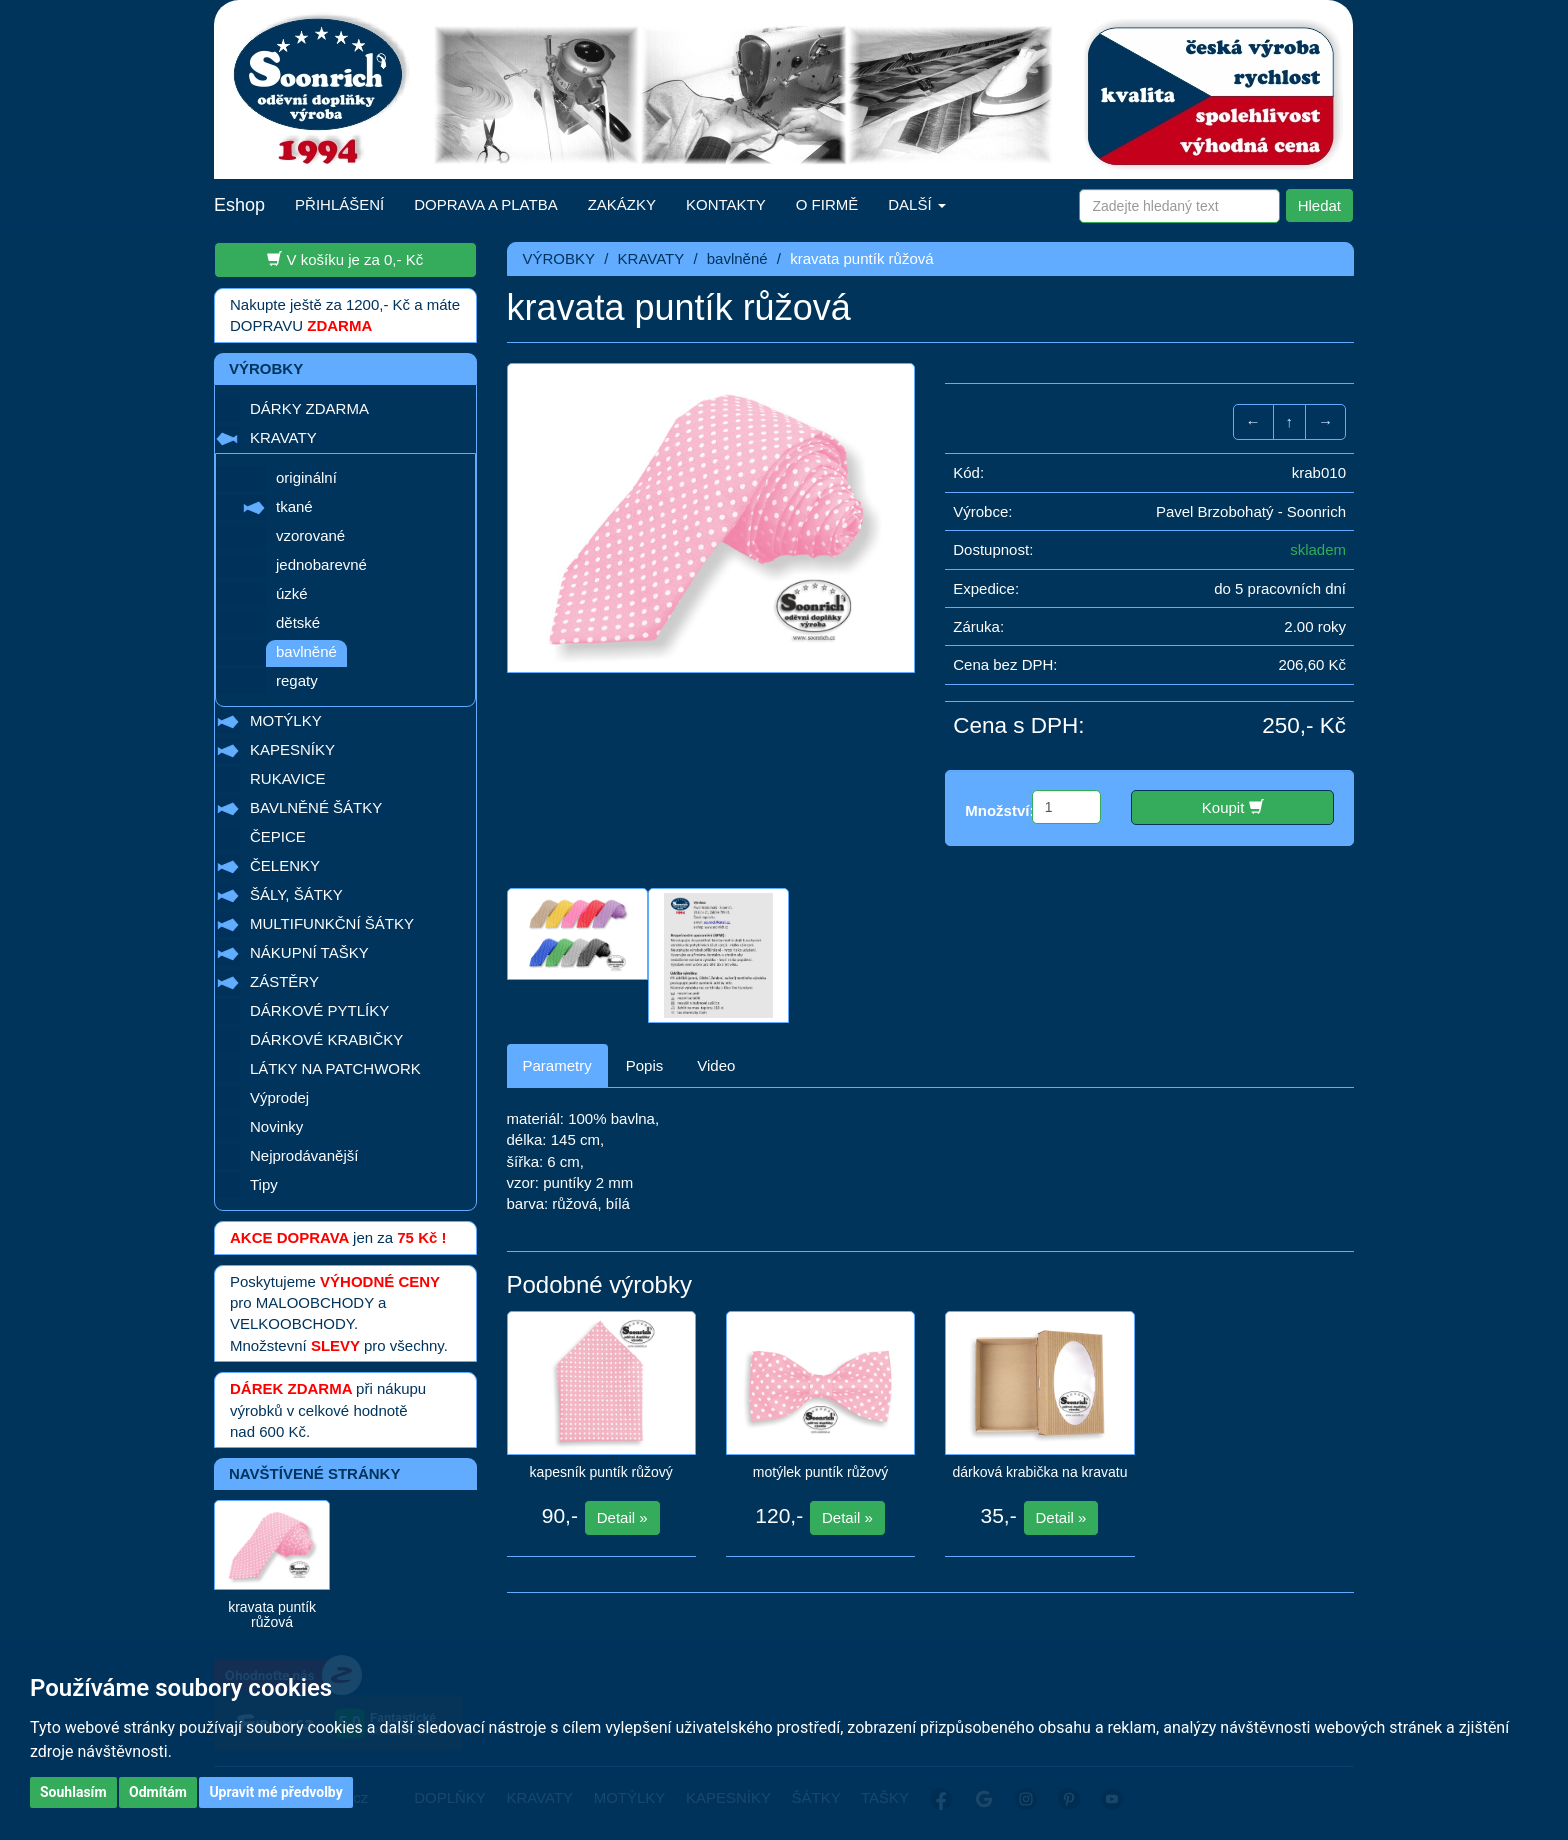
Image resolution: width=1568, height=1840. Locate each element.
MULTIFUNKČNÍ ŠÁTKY (332, 923)
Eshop (239, 205)
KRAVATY (283, 437)
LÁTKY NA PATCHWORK (335, 1068)
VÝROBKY (559, 258)
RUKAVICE (288, 778)
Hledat (1319, 205)
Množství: (999, 810)
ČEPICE (278, 836)
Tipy (264, 1184)
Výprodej (279, 1097)
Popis (645, 1065)
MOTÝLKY (286, 720)
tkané (294, 506)
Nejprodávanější (304, 1155)
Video (716, 1065)
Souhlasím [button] (73, 1792)
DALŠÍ (917, 204)
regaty (297, 680)
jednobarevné (321, 564)
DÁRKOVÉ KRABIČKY (326, 1039)
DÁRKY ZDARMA (309, 408)
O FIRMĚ (827, 204)
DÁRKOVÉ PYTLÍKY (319, 1010)
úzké (292, 593)
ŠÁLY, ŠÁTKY (296, 894)
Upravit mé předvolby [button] (275, 1792)
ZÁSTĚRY (284, 981)
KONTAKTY (726, 204)
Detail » (622, 1517)
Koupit (1233, 807)
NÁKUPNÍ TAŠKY (309, 952)
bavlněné (306, 651)
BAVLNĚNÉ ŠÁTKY (316, 807)
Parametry (557, 1065)
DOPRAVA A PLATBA (485, 204)
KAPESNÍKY (292, 749)
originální (306, 477)
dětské (298, 622)
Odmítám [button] (158, 1792)
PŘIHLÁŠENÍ (339, 204)
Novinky (276, 1126)
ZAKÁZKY (622, 204)
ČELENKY (285, 865)
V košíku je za (345, 259)
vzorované (310, 535)
